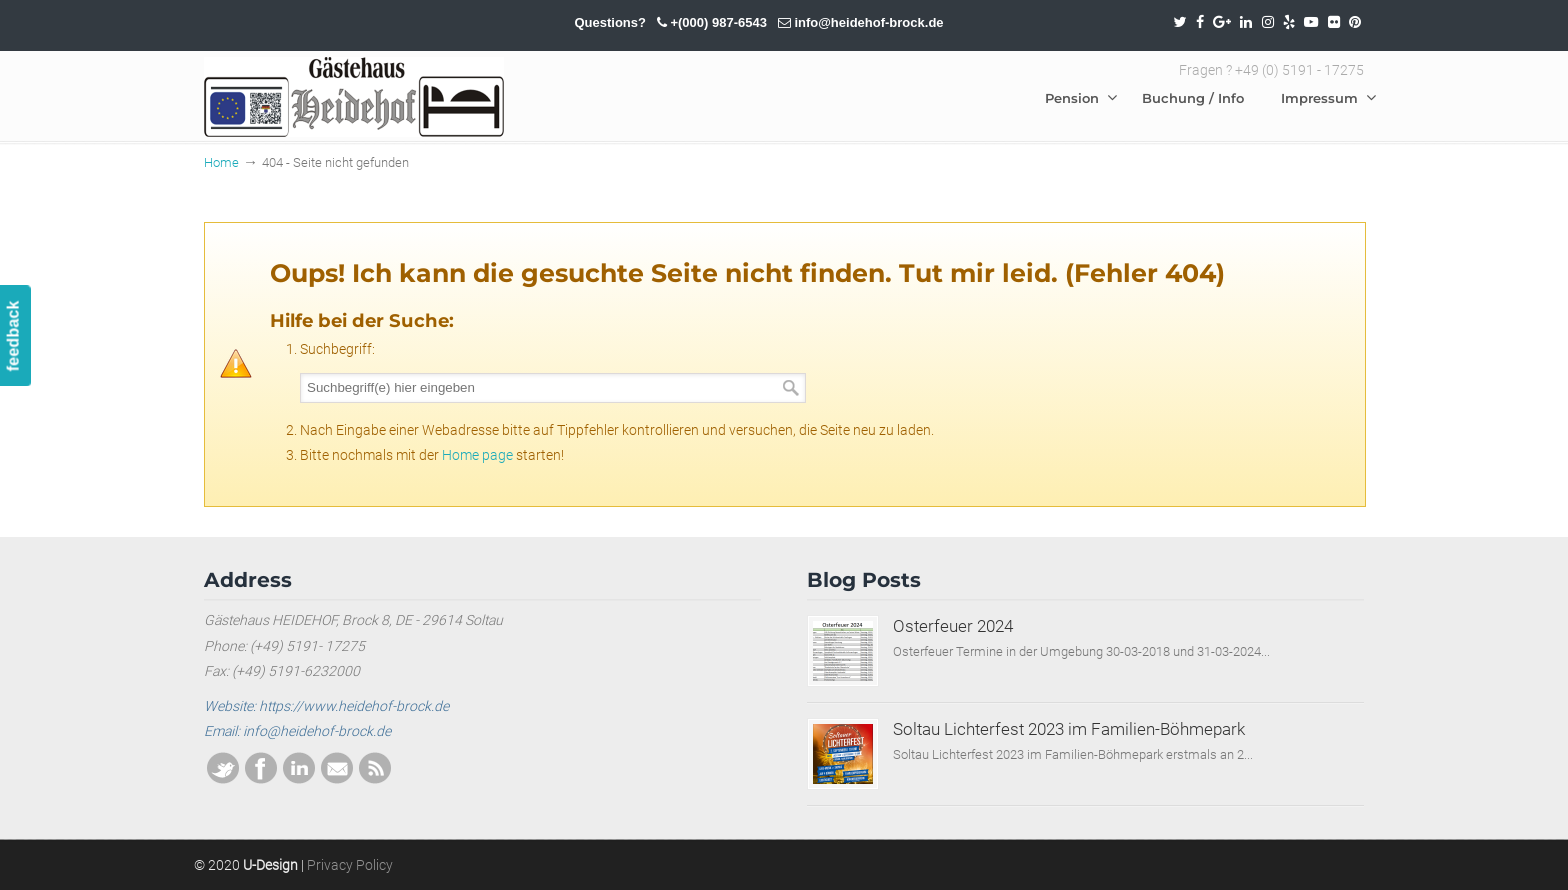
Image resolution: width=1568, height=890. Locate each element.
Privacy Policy (350, 865)
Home (221, 162)
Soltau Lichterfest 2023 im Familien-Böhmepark (1069, 729)
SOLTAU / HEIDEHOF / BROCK (354, 97)
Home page (477, 455)
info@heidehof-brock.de (868, 22)
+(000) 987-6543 (718, 22)
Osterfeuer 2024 (953, 626)
